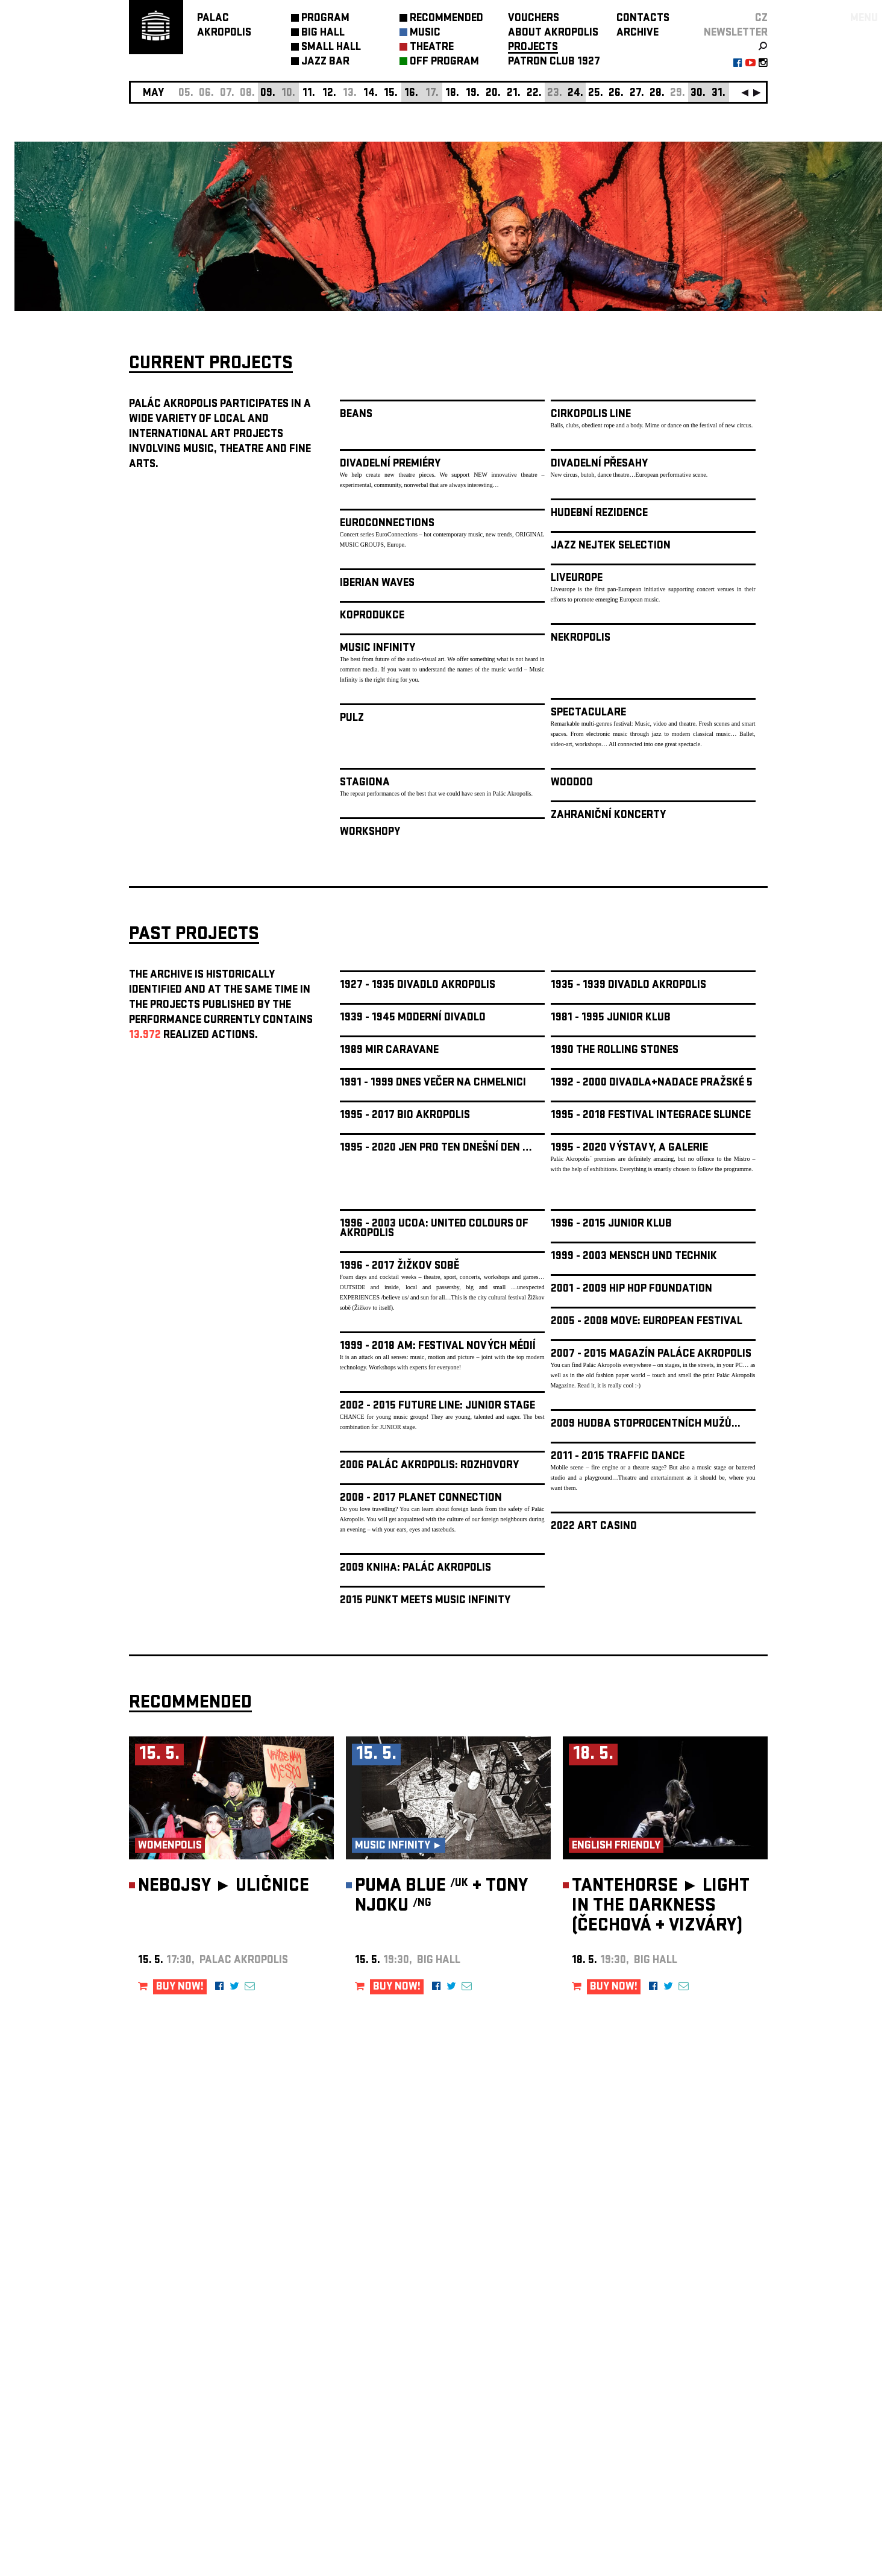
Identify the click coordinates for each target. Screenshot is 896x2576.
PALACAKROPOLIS (224, 26)
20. (493, 94)
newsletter (736, 33)
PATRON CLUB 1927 (554, 62)
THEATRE (432, 48)
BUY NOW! (180, 1987)
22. (534, 94)
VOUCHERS (533, 19)
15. (391, 94)
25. (595, 94)
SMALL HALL (331, 48)
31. (718, 94)
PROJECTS (533, 48)
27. (637, 94)
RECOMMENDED (446, 19)
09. (267, 94)
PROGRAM (325, 19)
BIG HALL (323, 33)
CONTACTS (642, 19)
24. (575, 94)
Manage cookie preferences (175, 2412)
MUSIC (425, 33)
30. (698, 94)
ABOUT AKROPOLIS (553, 33)
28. (657, 94)
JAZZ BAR (325, 62)
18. (452, 94)
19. (473, 94)
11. (308, 94)
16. (411, 94)
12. (329, 94)
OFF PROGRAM (444, 62)
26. (616, 94)
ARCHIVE (637, 33)
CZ (761, 19)
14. (370, 94)
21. (514, 94)
